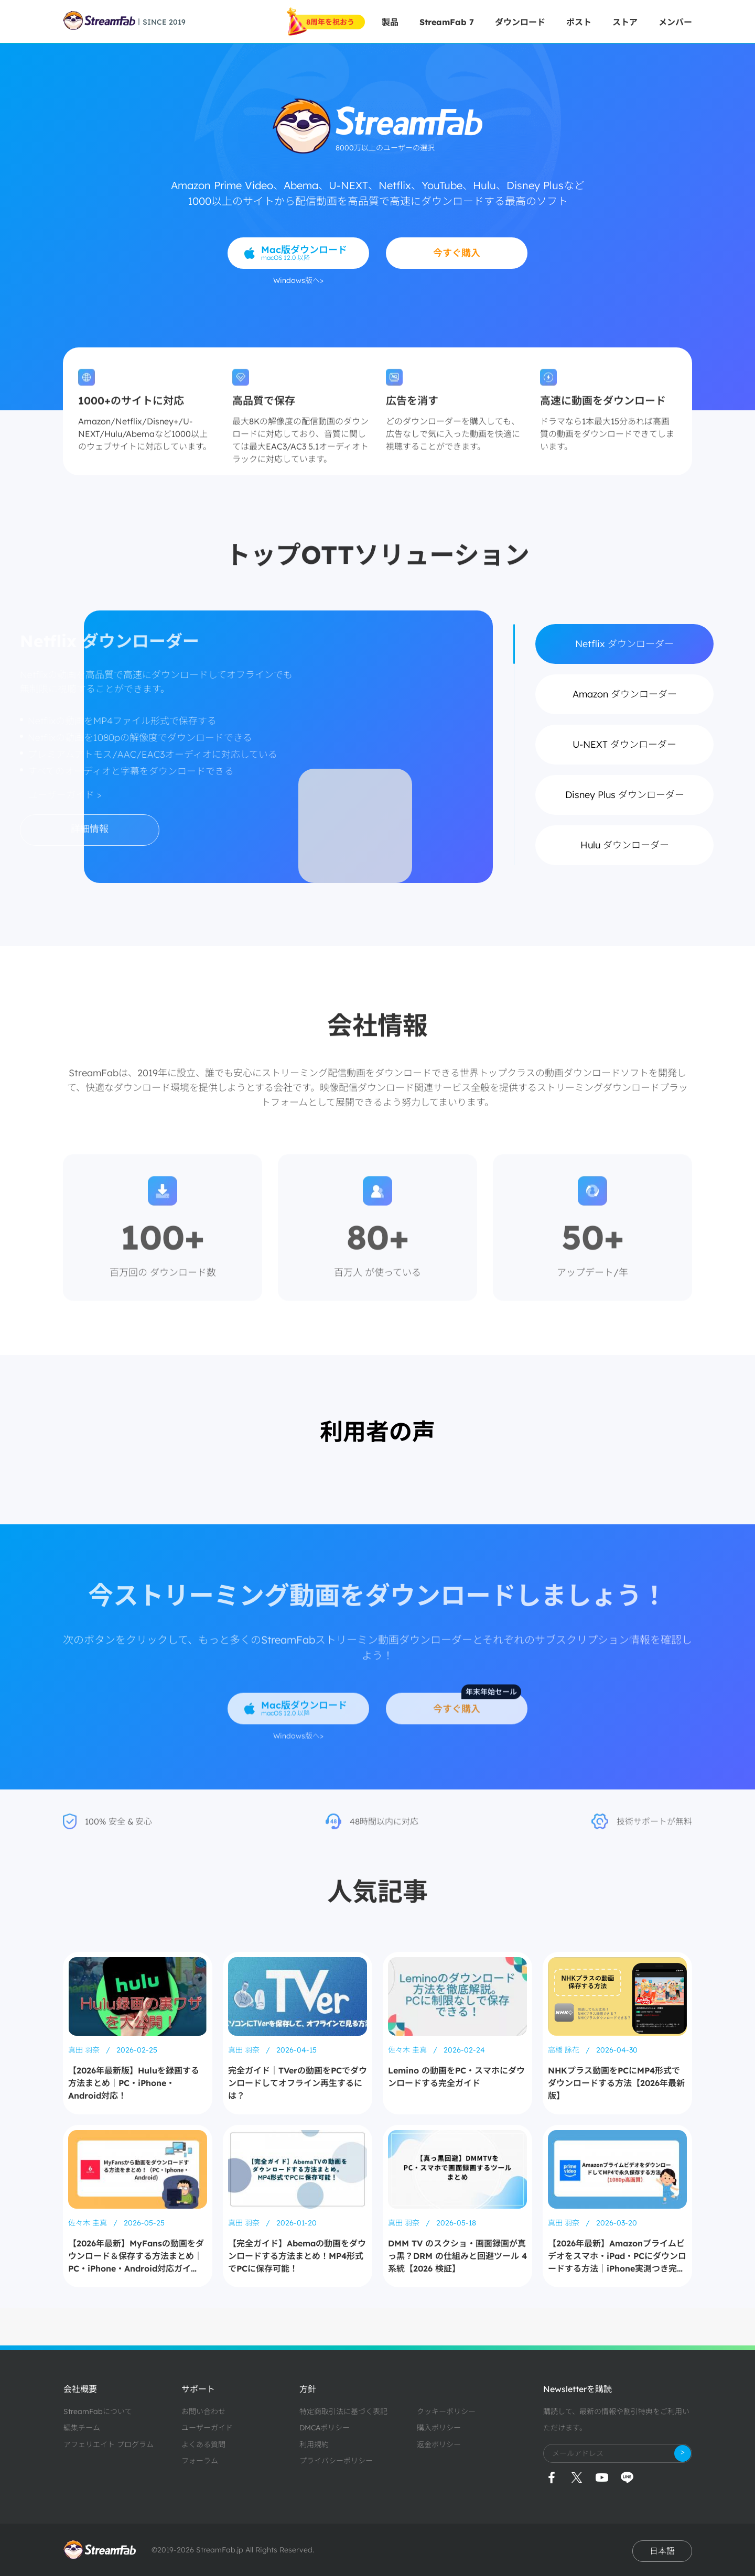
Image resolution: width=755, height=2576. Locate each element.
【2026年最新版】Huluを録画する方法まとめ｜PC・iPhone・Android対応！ (133, 2083)
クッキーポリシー (446, 2411)
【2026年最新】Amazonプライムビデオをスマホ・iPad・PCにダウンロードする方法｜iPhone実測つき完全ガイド (617, 2256)
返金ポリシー (439, 2444)
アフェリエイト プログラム (108, 2444)
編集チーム (81, 2427)
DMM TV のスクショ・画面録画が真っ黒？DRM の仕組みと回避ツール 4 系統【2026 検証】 (457, 2256)
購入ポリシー (439, 2427)
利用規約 (314, 2444)
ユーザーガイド (207, 2427)
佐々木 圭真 (408, 2050)
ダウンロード (520, 22)
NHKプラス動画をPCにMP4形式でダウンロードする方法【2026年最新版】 (616, 2083)
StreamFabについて (97, 2411)
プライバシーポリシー (336, 2460)
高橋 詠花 (564, 2050)
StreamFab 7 (446, 22)
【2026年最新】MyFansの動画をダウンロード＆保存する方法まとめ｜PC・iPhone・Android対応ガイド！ (136, 2256)
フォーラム (199, 2460)
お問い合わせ (203, 2411)
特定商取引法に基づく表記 (343, 2411)
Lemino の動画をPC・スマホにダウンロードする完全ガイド (456, 2076)
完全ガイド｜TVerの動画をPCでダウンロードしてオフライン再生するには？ (297, 2083)
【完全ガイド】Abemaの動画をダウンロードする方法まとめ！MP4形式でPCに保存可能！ (297, 2256)
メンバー (675, 22)
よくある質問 (203, 2444)
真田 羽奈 (85, 2050)
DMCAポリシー (324, 2427)
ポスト (578, 22)
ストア (625, 22)
